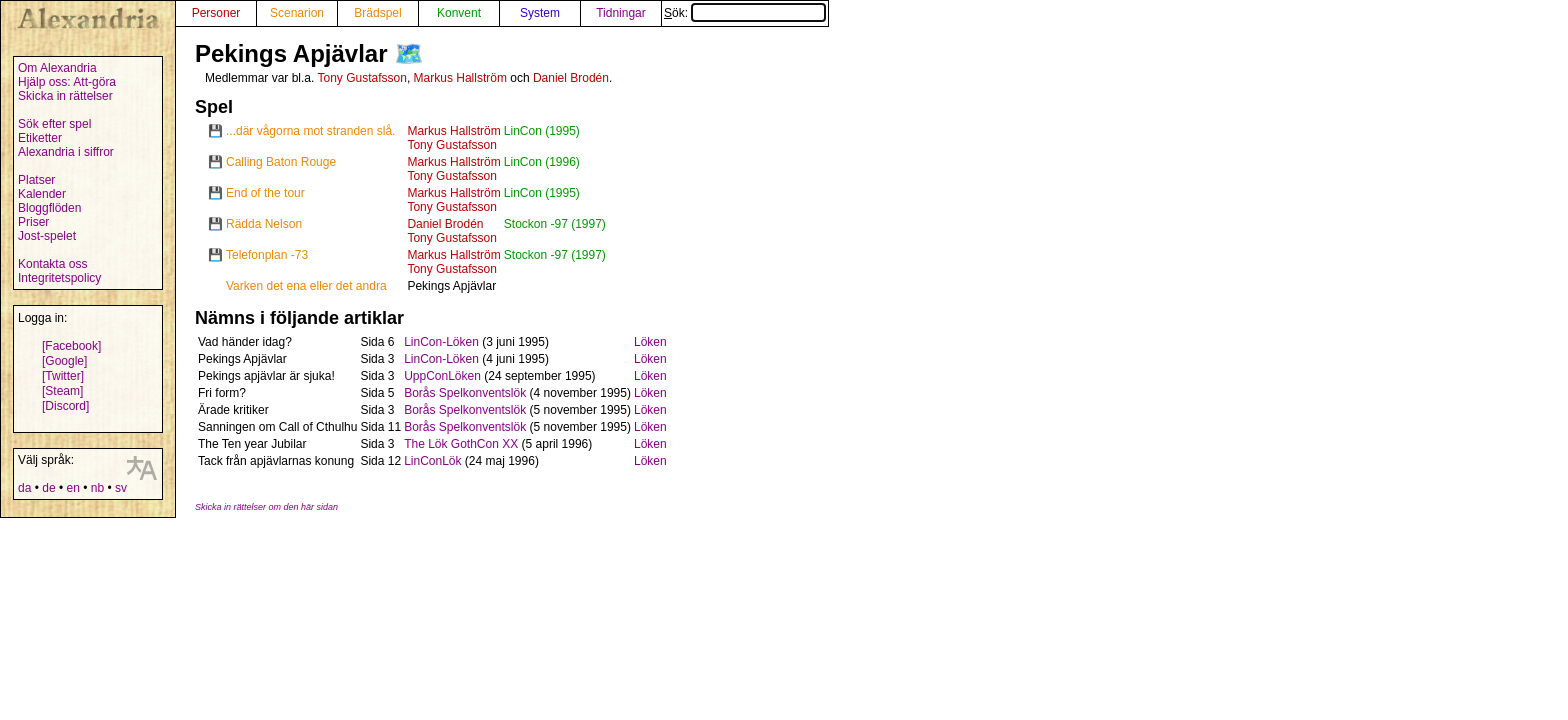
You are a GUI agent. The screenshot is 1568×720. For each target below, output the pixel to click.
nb (97, 488)
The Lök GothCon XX (461, 444)
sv (121, 488)
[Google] (64, 361)
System (540, 13)
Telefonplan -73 (267, 255)
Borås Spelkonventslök (465, 393)
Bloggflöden (49, 208)
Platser (36, 180)
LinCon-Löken (441, 342)
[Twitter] (63, 376)
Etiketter (40, 138)
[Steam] (62, 391)
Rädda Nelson (264, 224)
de (48, 488)
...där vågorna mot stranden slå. (310, 131)
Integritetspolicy (59, 278)
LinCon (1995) (542, 131)
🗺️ (409, 53)
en (72, 488)
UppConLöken (442, 376)
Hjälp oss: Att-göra (67, 82)
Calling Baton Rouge (281, 162)
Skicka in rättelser (65, 96)
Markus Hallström (460, 78)
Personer (216, 13)
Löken (650, 342)
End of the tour (265, 193)
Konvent (459, 13)
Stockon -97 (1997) (555, 224)
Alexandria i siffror (66, 152)
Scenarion (297, 13)
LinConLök (432, 461)
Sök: (745, 13)
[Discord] (65, 406)
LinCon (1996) (542, 162)
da (24, 488)
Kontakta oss (52, 264)
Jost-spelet (47, 236)
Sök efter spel (54, 124)
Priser (33, 222)
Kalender (42, 194)
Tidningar (621, 13)
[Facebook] (71, 346)
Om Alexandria (57, 68)
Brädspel (377, 13)
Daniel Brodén (571, 78)
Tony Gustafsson (361, 78)
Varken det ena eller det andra (306, 286)
